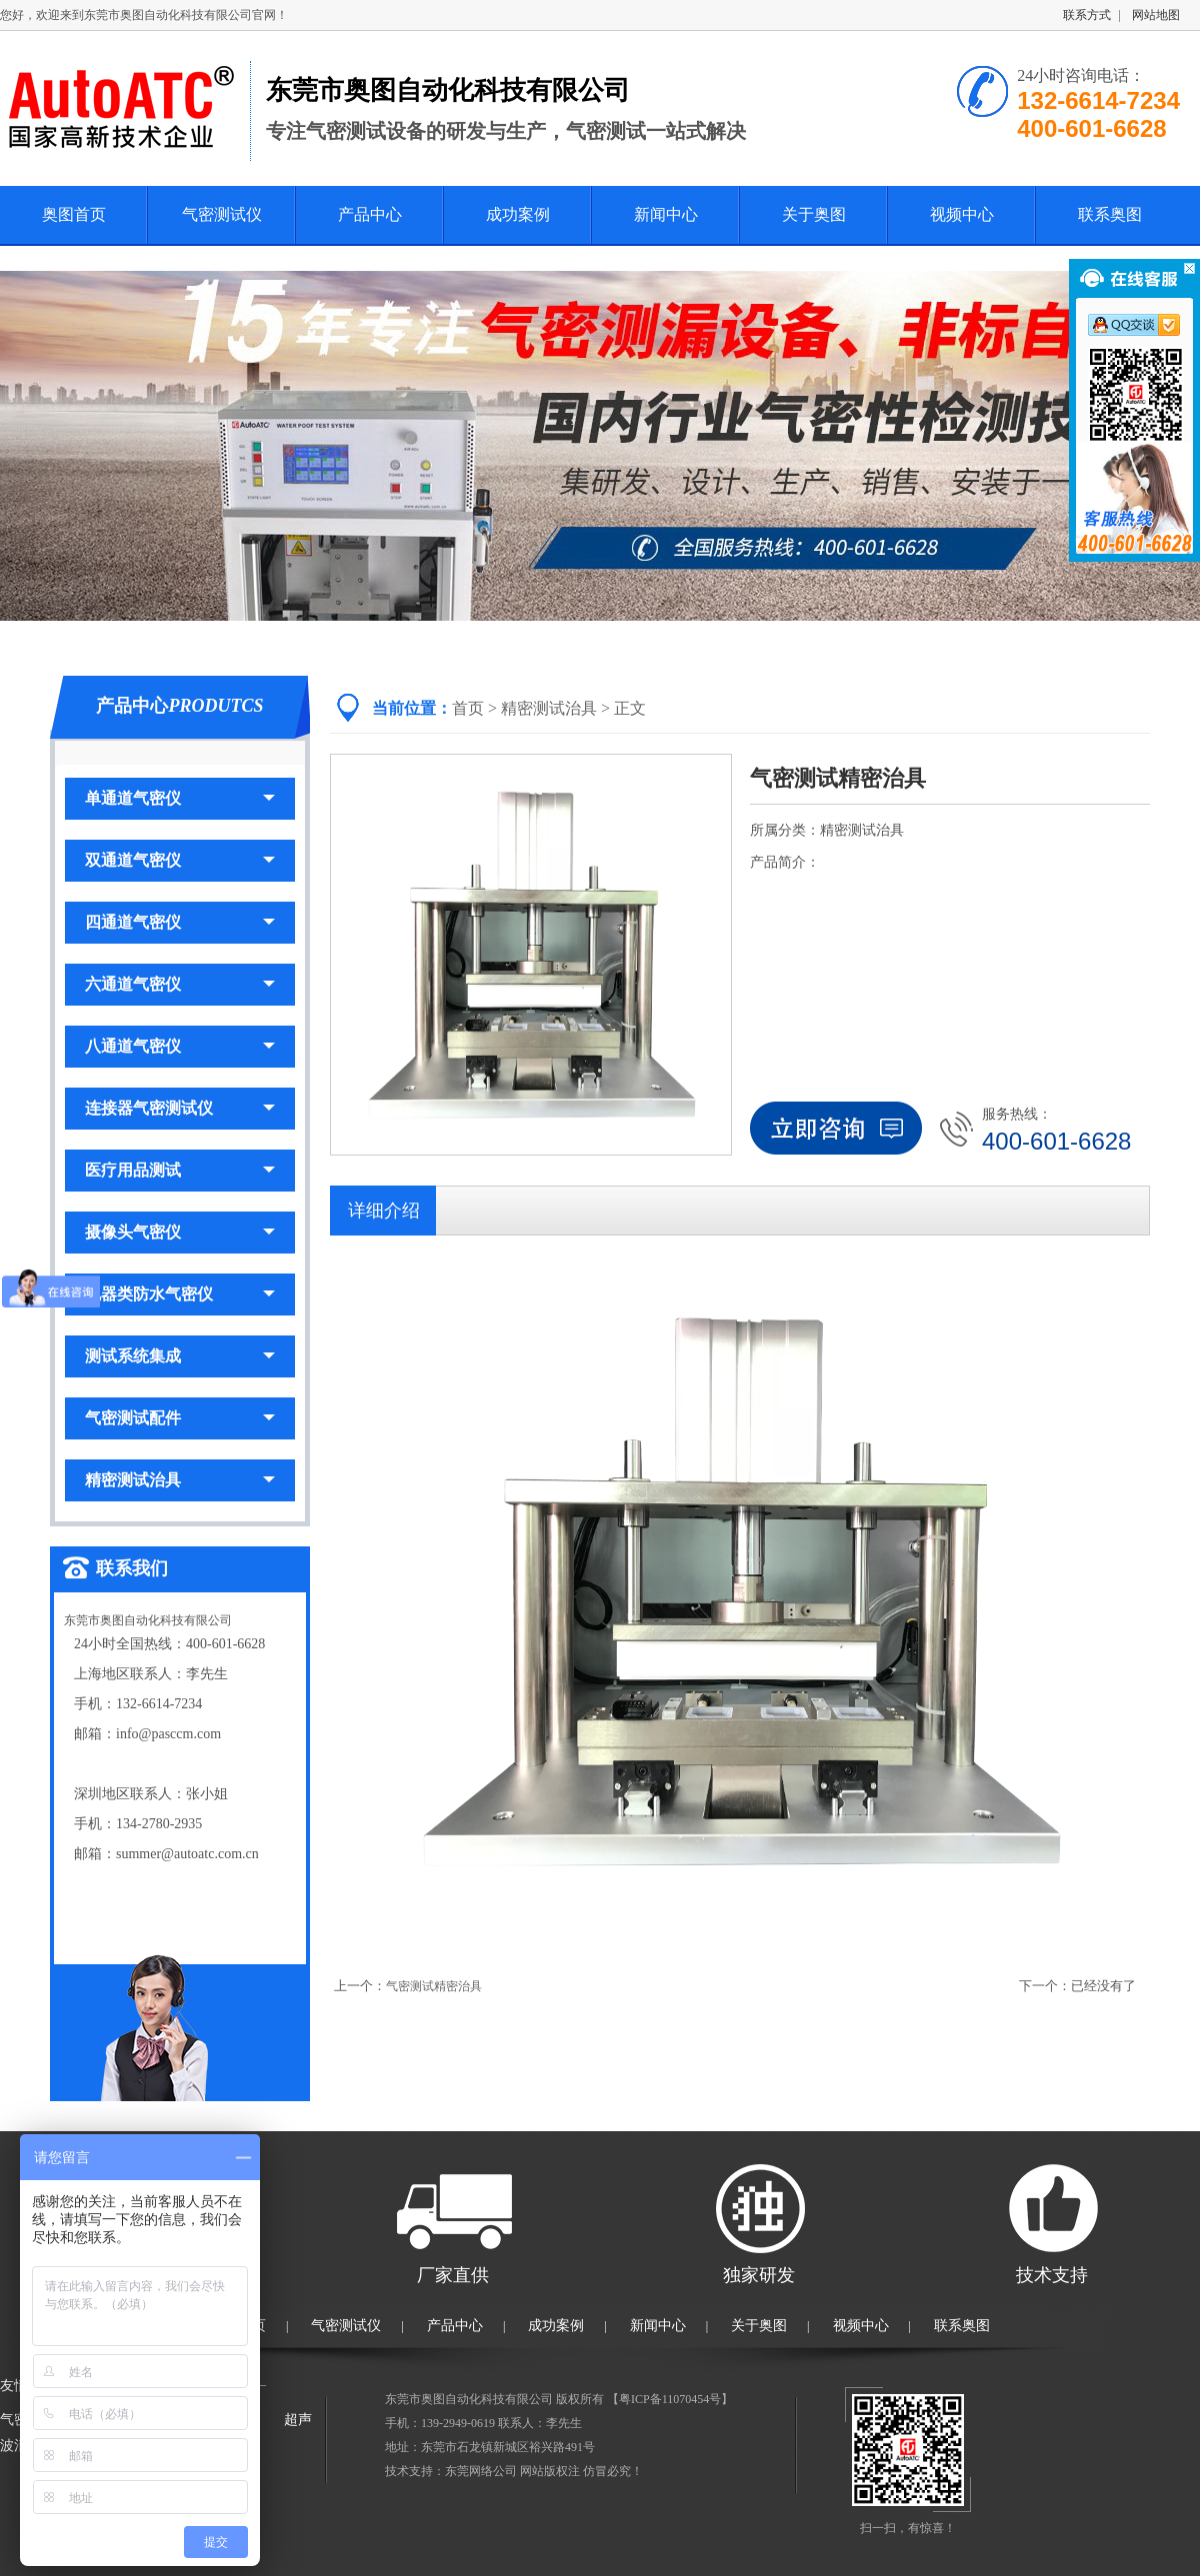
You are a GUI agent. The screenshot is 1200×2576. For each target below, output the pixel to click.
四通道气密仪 (180, 922)
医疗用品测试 (180, 1170)
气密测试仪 (222, 214)
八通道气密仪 (180, 1046)
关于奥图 (814, 214)
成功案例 (518, 214)
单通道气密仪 (180, 798)
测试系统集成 (180, 1355)
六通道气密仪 (180, 984)
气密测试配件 (180, 1417)
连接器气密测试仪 (180, 1108)
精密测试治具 (180, 1479)
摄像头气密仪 (180, 1232)
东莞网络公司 (481, 2471)
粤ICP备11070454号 (670, 2399)
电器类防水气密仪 (180, 1294)
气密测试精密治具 (434, 1986)
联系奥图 (1110, 214)
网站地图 (1156, 15)
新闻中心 (666, 214)
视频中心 (962, 214)
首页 (468, 708)
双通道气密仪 (180, 860)
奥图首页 (74, 214)
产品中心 (370, 214)
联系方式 (1087, 15)
